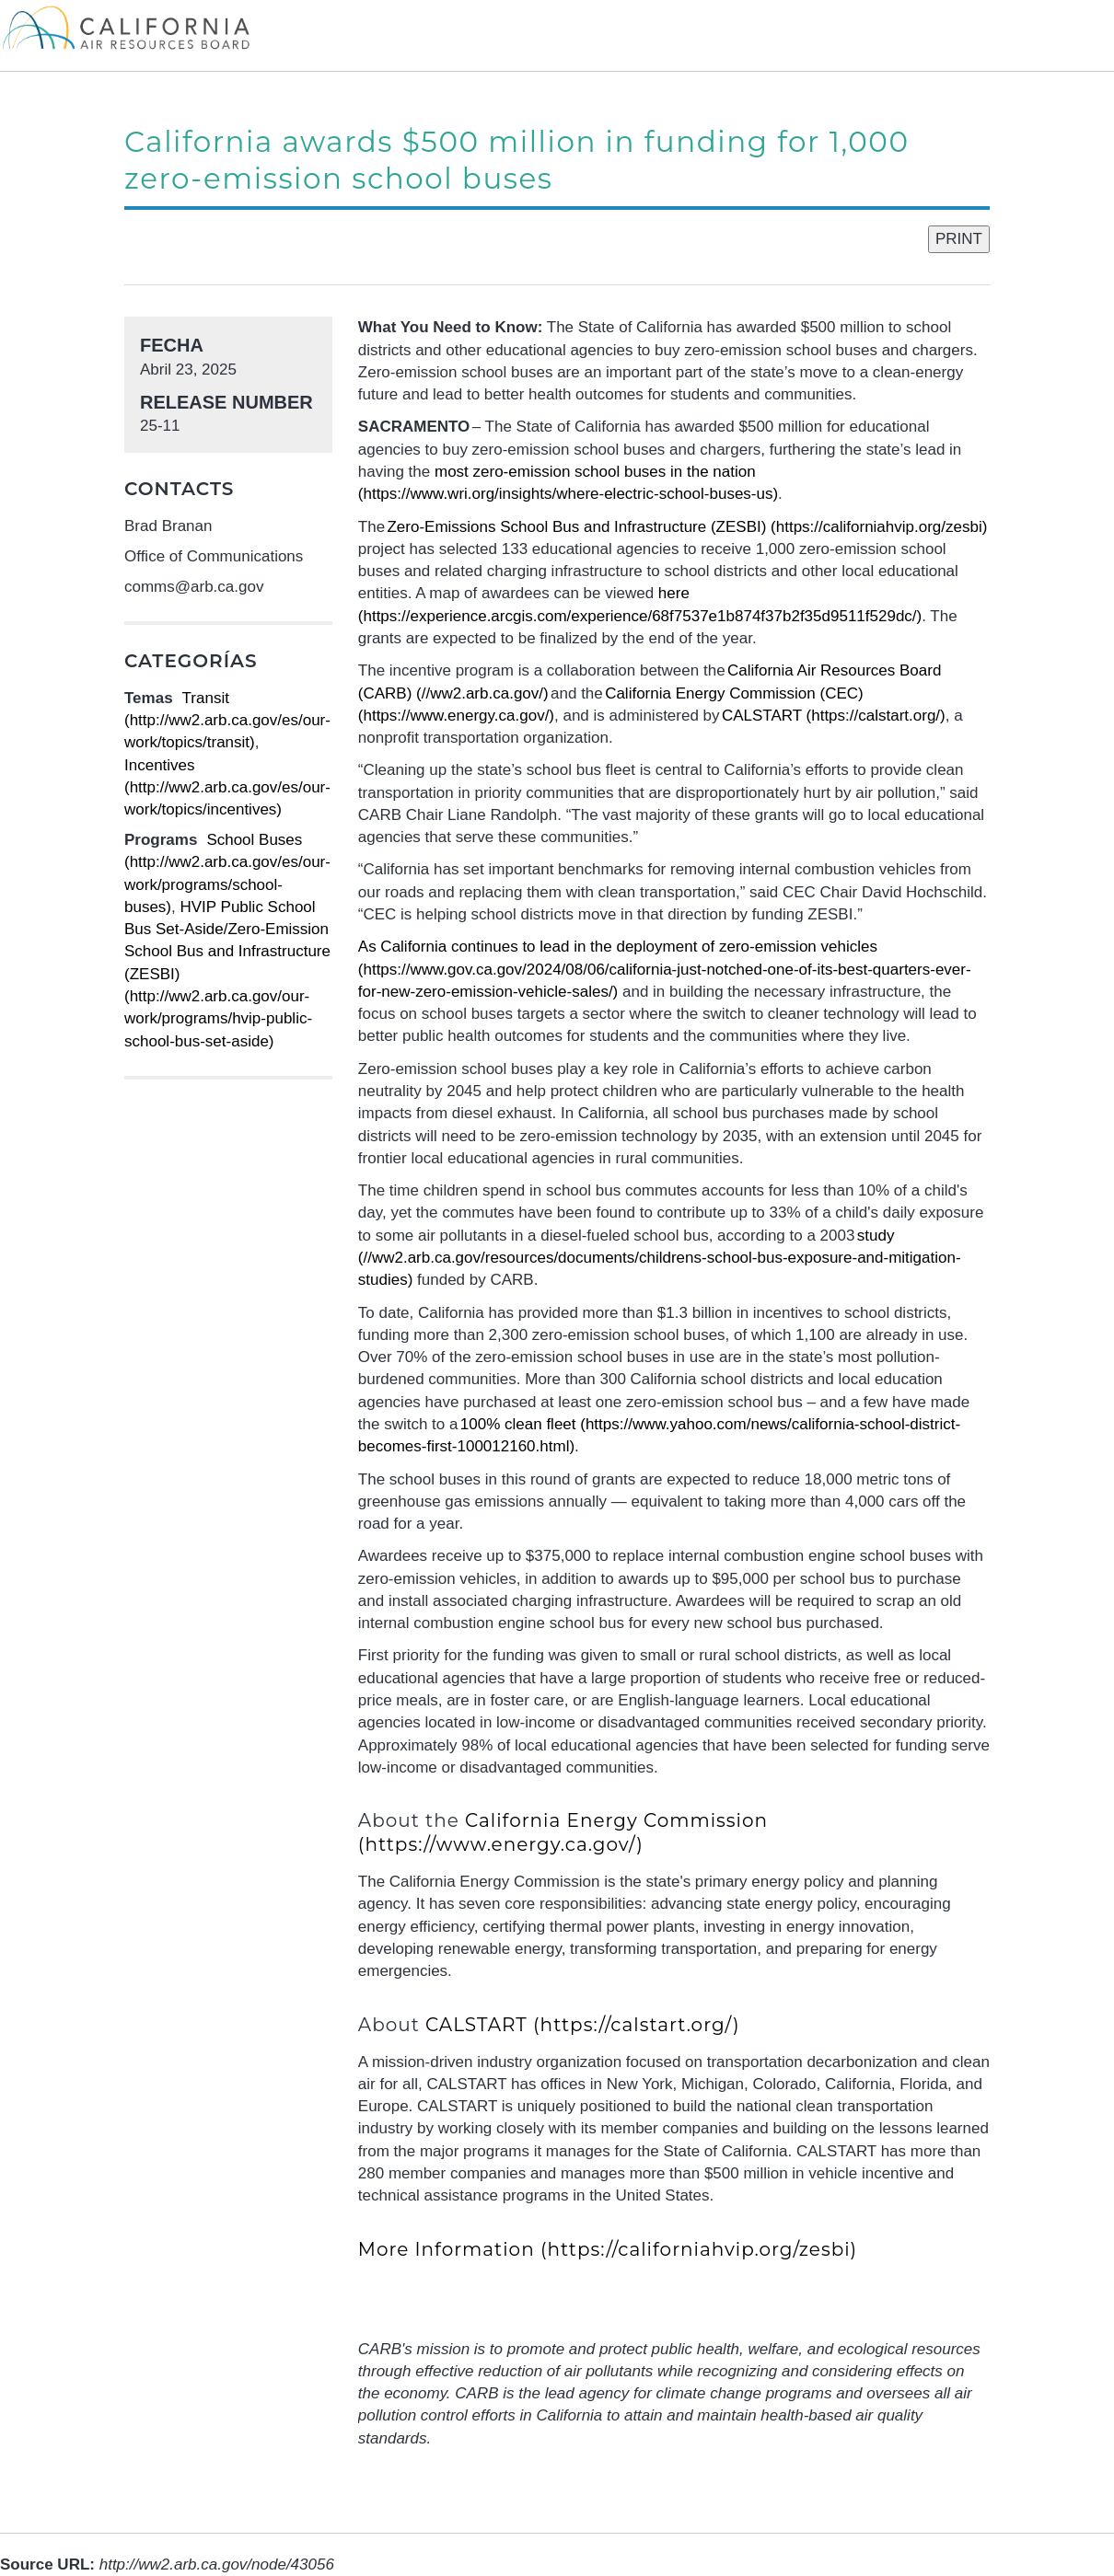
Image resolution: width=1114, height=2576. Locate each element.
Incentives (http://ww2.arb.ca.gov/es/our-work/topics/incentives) (227, 788)
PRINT (958, 239)
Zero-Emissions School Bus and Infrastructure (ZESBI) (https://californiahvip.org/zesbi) (687, 527)
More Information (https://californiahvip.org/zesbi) (607, 2249)
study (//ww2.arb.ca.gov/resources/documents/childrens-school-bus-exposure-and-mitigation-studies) (659, 1258)
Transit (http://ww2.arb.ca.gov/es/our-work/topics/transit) (227, 720)
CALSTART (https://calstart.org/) (834, 715)
